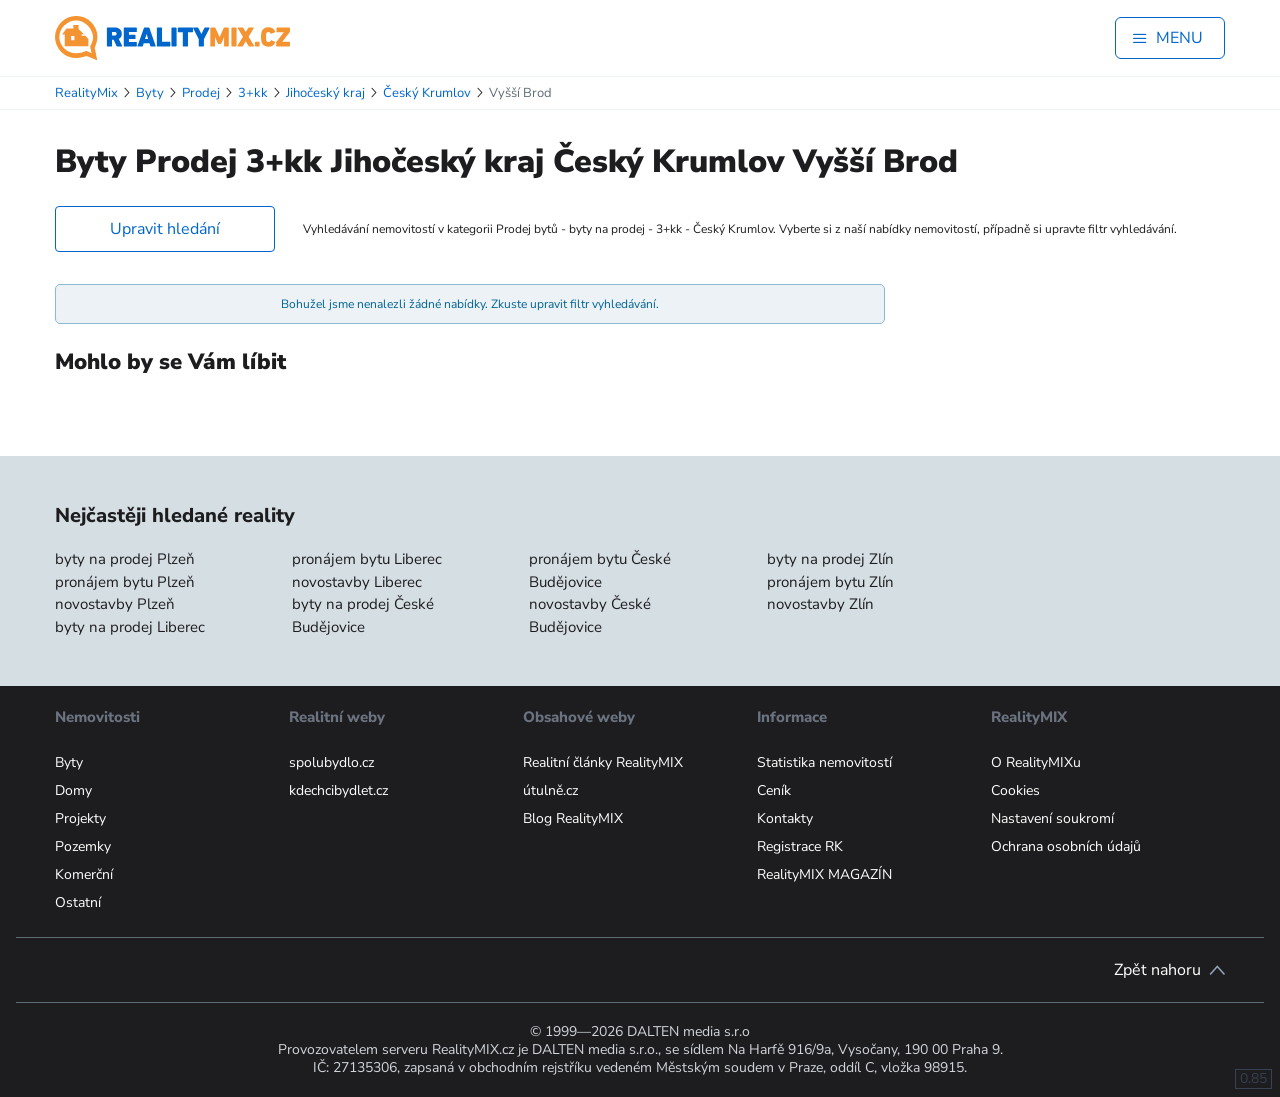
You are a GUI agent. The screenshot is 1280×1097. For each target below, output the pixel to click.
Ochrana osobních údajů (1066, 846)
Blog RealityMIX (573, 818)
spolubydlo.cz (331, 762)
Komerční (84, 874)
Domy (73, 790)
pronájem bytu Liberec (367, 559)
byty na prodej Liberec (130, 627)
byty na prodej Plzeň (125, 559)
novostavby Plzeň (115, 604)
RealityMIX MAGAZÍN (824, 874)
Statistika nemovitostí (824, 762)
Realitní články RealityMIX (603, 762)
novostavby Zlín (820, 604)
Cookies (1015, 790)
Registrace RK (800, 846)
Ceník (774, 790)
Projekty (80, 818)
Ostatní (78, 902)
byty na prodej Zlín (830, 559)
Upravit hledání (165, 229)
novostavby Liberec (357, 582)
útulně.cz (550, 790)
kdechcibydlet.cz (338, 790)
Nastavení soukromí (1052, 818)
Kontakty (785, 818)
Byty (69, 762)
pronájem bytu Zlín (830, 582)
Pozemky (83, 846)
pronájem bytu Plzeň (125, 582)
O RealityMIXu (1036, 762)
